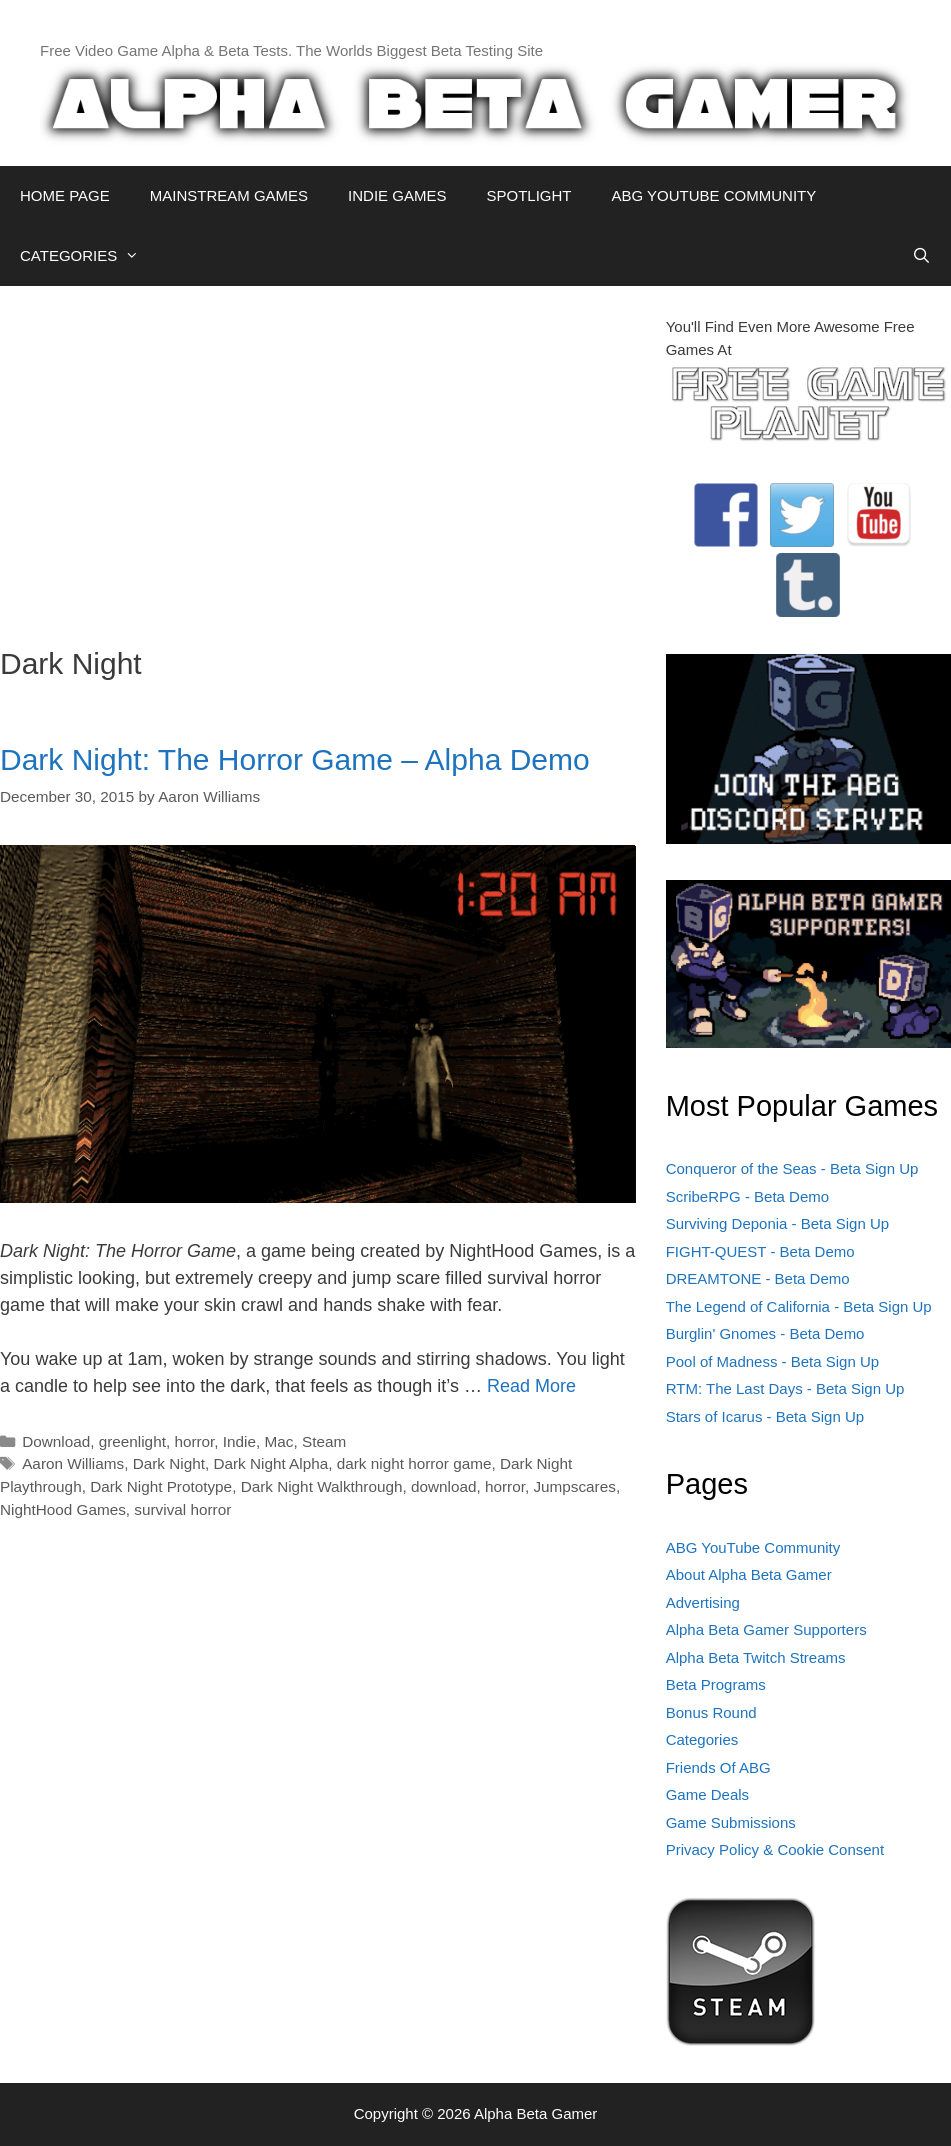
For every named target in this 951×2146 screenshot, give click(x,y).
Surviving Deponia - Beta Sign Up (777, 1223)
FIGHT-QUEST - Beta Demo (760, 1251)
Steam (324, 1441)
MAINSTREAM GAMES (229, 195)
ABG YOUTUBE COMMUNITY (713, 195)
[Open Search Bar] (921, 256)
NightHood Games (63, 1509)
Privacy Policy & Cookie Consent (775, 1849)
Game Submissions (731, 1822)
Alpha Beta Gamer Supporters (766, 1629)
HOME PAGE (65, 195)
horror (194, 1441)
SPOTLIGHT (528, 195)
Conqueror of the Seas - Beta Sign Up (792, 1168)
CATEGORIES (89, 256)
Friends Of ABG (718, 1767)
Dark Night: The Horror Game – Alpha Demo (295, 759)
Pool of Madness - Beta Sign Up (772, 1361)
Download (56, 1441)
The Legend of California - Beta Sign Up (799, 1306)
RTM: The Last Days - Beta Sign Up (785, 1388)
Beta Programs (716, 1684)
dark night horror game (414, 1463)
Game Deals (707, 1794)
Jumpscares (574, 1486)
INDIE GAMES (397, 195)
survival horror (182, 1509)
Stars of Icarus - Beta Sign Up (765, 1416)
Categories (702, 1739)
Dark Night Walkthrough (322, 1486)
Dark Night (169, 1463)
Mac (279, 1441)
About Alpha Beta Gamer (749, 1574)
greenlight (132, 1441)
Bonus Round (711, 1712)
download (444, 1486)
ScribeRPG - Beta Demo (747, 1196)
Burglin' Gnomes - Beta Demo (765, 1333)
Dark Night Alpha (270, 1463)
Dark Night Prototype (161, 1486)
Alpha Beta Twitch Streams (756, 1657)
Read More (531, 1386)
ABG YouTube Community (753, 1547)
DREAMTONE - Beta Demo (758, 1278)
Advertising (703, 1602)
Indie (239, 1441)
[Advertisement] (318, 456)
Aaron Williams (73, 1463)
